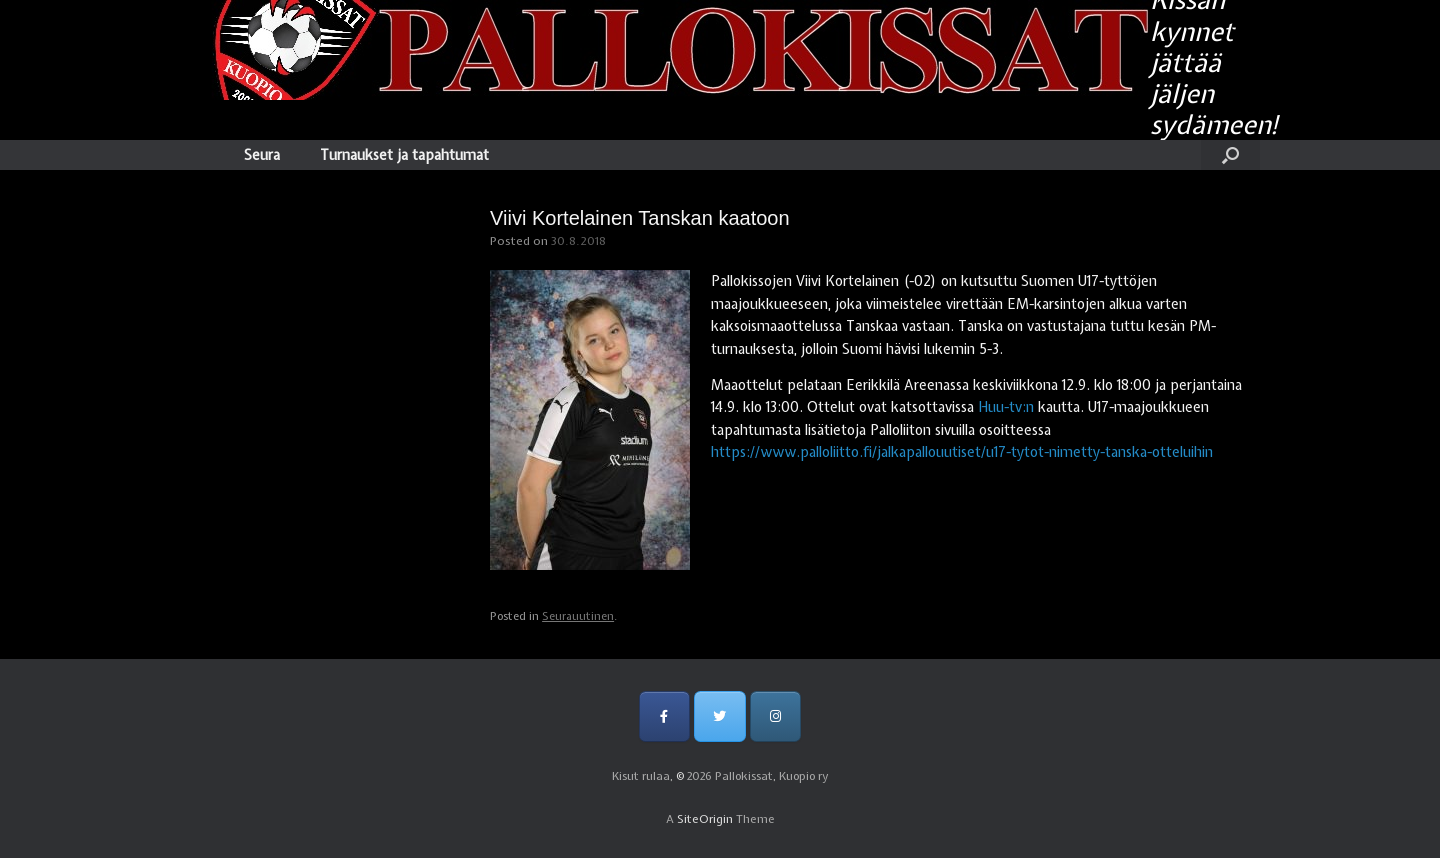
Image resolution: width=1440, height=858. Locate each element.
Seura (262, 155)
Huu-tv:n (1006, 407)
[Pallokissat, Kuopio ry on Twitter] (719, 716)
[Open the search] (1230, 155)
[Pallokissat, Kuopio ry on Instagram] (775, 716)
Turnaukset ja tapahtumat (404, 155)
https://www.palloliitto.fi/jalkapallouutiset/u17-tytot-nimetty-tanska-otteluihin (962, 452)
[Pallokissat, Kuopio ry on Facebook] (664, 716)
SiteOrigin (705, 819)
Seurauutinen (578, 616)
